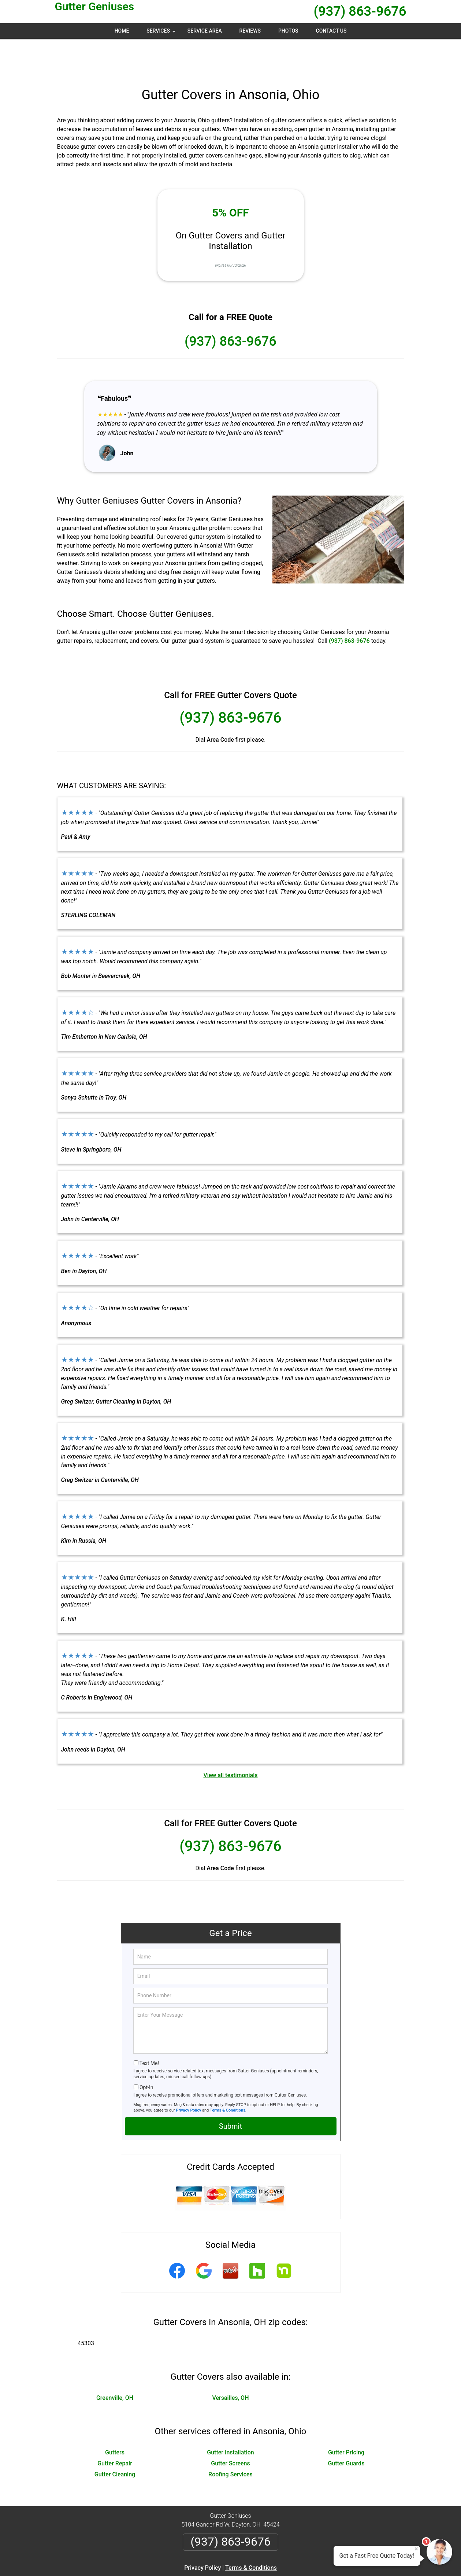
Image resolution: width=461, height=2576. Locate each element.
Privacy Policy (188, 2075)
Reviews (250, 31)
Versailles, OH (230, 2362)
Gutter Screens (230, 2428)
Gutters (114, 2417)
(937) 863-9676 (360, 11)
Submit (230, 2091)
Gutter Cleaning (114, 2439)
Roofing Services (230, 2439)
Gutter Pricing (346, 2417)
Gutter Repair (114, 2428)
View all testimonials (230, 1740)
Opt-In (146, 2052)
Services (161, 33)
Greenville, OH (114, 2362)
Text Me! (149, 2028)
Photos (288, 31)
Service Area (204, 31)
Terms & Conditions (227, 2075)
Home (122, 31)
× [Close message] (416, 2549)
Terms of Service (284, 2560)
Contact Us (331, 31)
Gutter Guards (346, 2428)
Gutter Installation (230, 2417)
